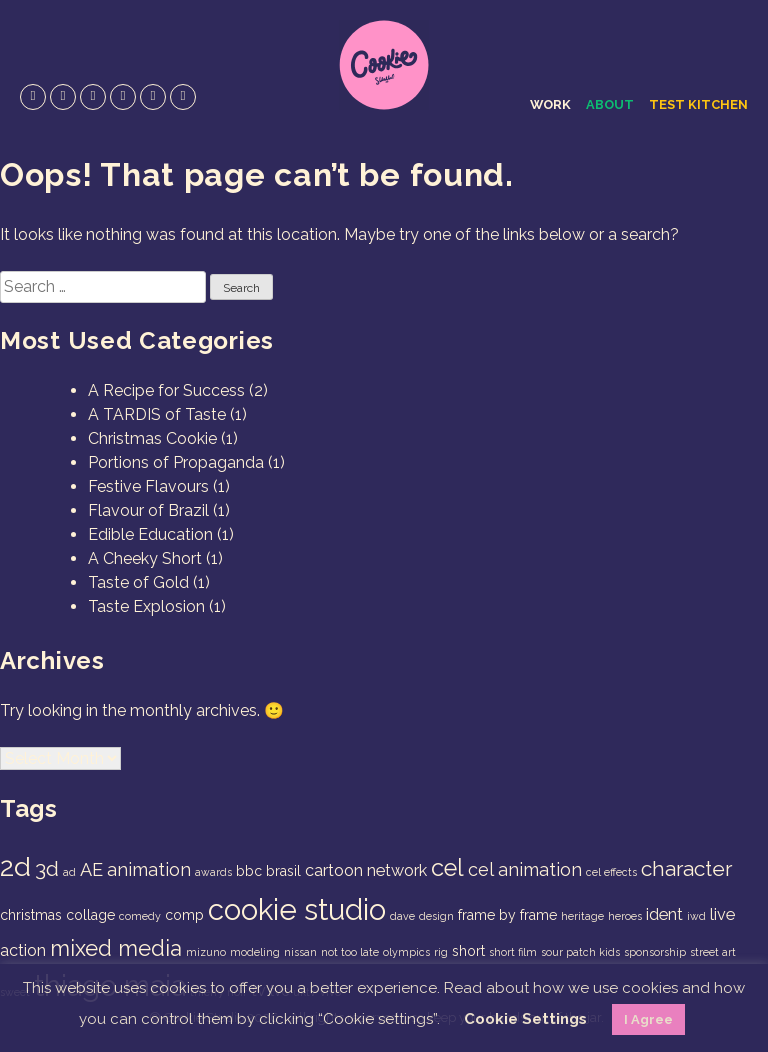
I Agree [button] (648, 1019)
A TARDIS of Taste (157, 414)
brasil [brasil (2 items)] (283, 871)
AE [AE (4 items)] (91, 869)
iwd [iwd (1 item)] (696, 916)
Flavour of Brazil (148, 510)
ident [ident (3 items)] (664, 914)
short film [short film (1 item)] (513, 952)
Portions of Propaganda (176, 462)
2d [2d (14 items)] (15, 866)
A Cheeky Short (145, 558)
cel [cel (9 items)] (447, 868)
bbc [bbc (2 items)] (249, 871)
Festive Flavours (148, 486)
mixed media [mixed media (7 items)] (116, 948)
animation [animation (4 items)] (149, 869)
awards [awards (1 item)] (213, 872)
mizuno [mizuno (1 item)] (206, 952)
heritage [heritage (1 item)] (582, 916)
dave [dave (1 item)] (402, 916)
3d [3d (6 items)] (47, 868)
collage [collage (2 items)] (90, 915)
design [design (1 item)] (436, 916)
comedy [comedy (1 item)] (140, 916)
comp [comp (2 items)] (184, 915)
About (610, 104)
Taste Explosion (146, 606)
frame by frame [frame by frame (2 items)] (507, 915)
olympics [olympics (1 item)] (406, 952)
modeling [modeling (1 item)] (255, 952)
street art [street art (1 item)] (713, 952)
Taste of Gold (138, 582)
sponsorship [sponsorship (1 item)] (655, 952)
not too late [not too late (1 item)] (350, 952)
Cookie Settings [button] (525, 1019)
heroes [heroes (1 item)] (625, 916)
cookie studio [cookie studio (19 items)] (297, 909)
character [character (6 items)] (686, 868)
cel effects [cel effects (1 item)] (611, 872)
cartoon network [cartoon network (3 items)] (366, 870)
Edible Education (150, 534)
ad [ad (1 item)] (69, 872)
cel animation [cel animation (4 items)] (525, 869)
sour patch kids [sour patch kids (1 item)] (580, 952)
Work (550, 104)
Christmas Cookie (152, 438)
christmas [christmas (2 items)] (31, 915)
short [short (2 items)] (468, 951)
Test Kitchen (698, 104)
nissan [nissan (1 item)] (300, 952)
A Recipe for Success (166, 390)
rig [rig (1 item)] (441, 952)
